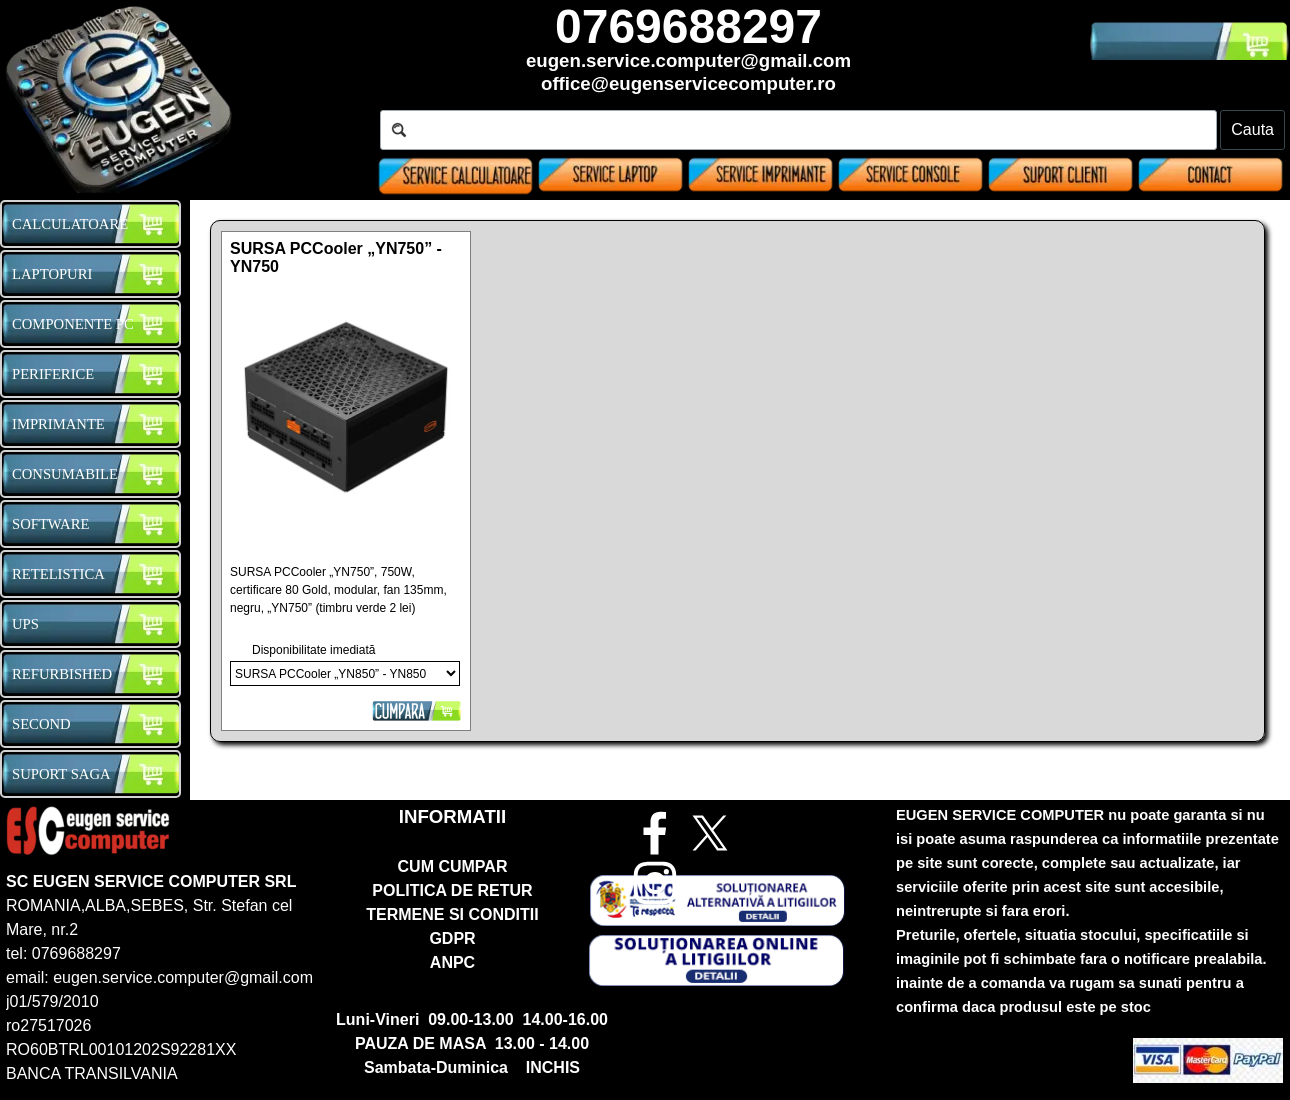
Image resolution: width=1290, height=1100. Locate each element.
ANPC (452, 962)
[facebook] (655, 833)
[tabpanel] (688, 50)
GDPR (452, 938)
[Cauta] (798, 130)
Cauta (1252, 129)
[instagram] (655, 883)
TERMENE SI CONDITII (452, 914)
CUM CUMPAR (453, 866)
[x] (710, 833)
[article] (346, 481)
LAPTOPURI (52, 274)
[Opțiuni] (345, 673)
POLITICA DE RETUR (452, 890)
